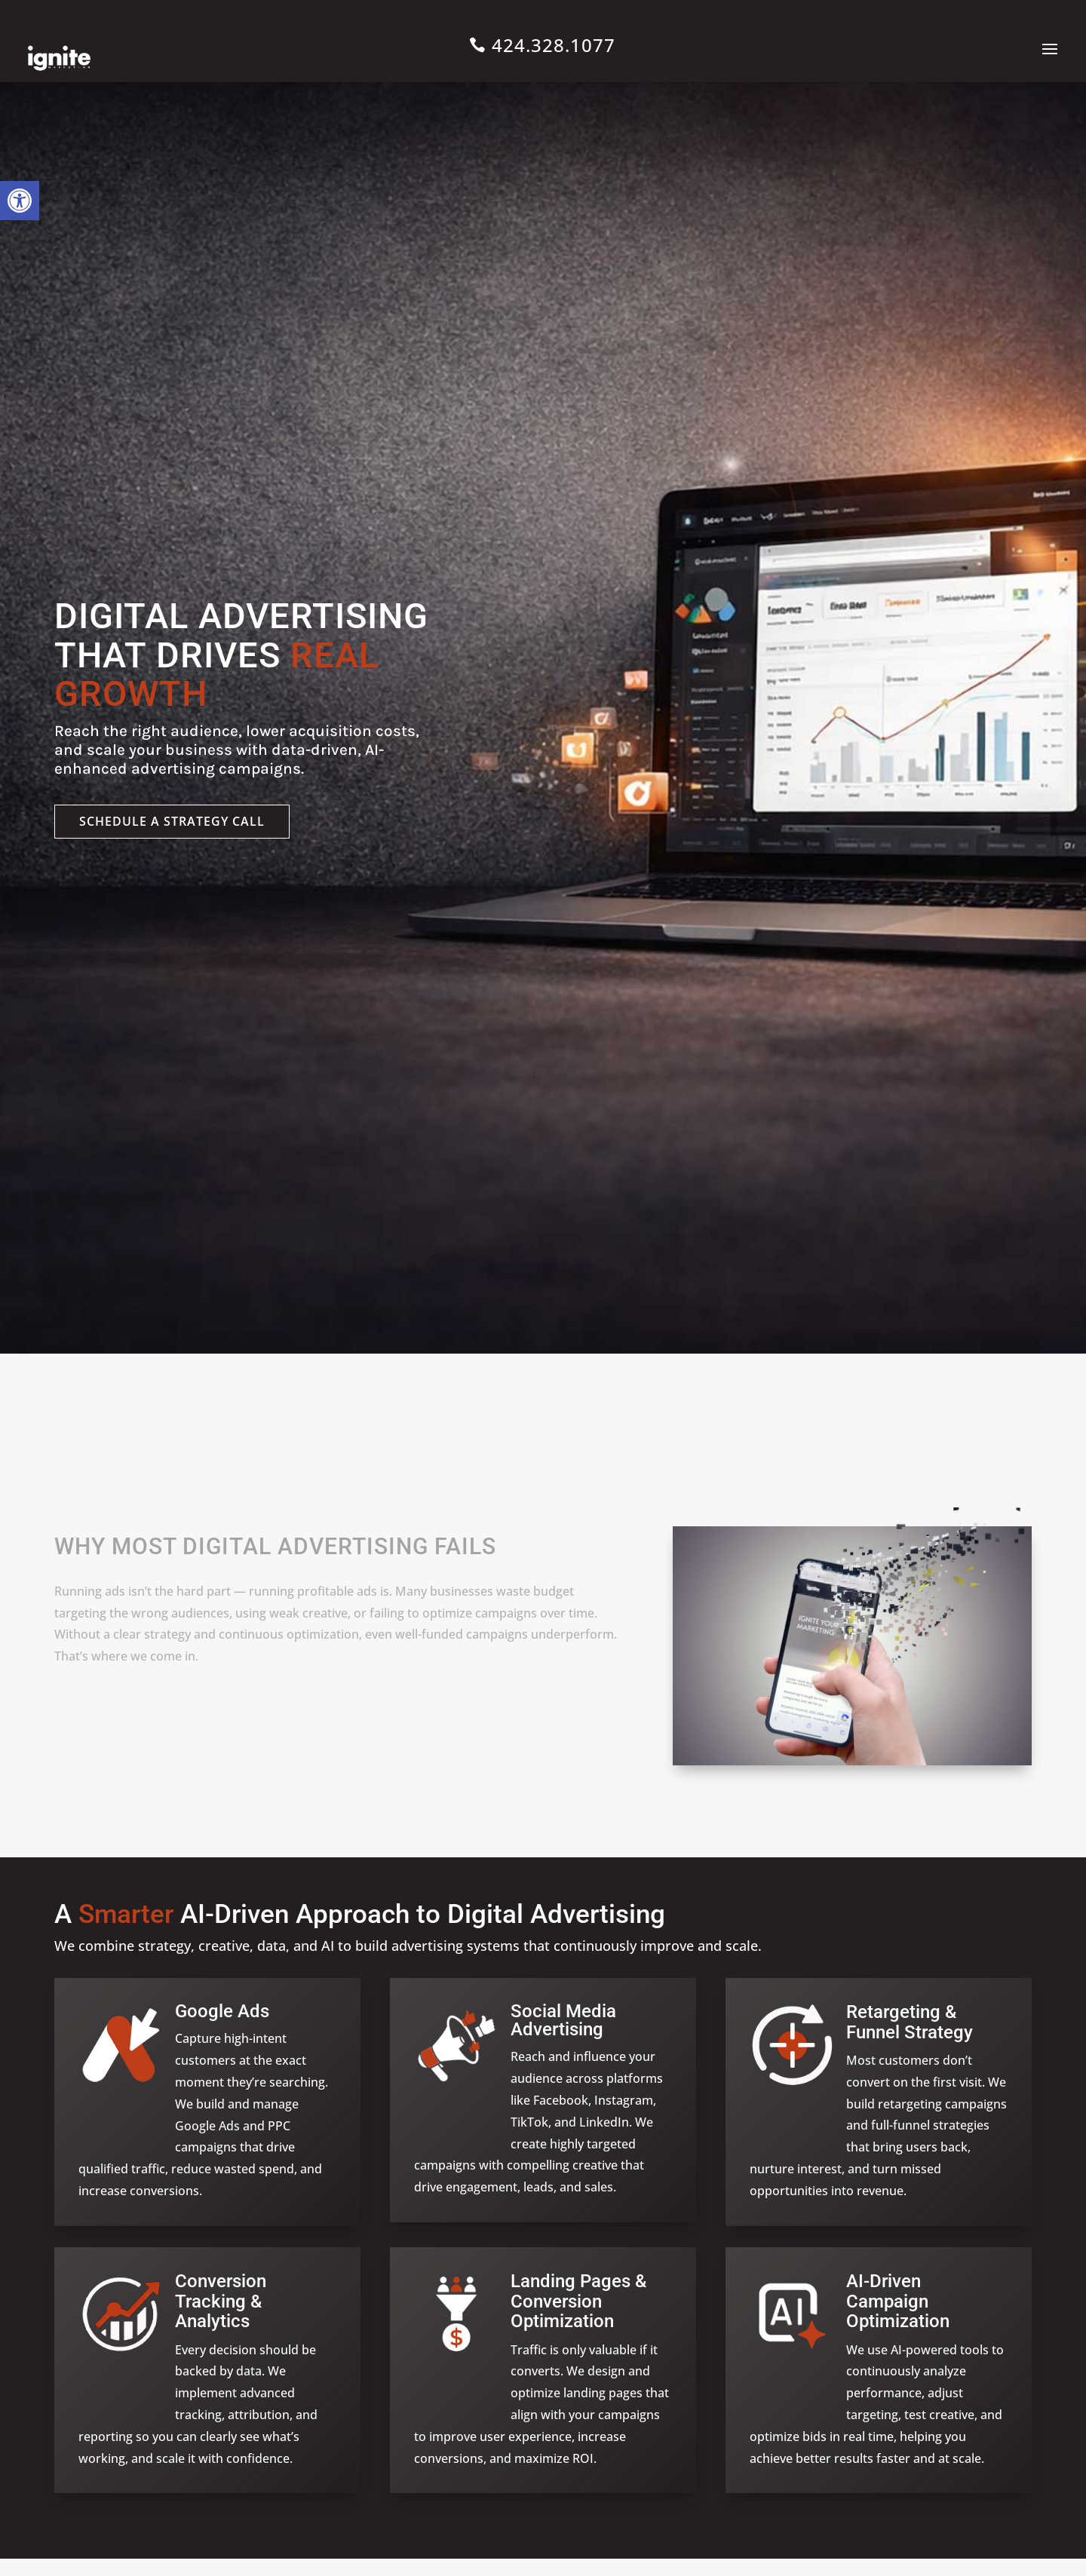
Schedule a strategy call (172, 821)
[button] (19, 200)
